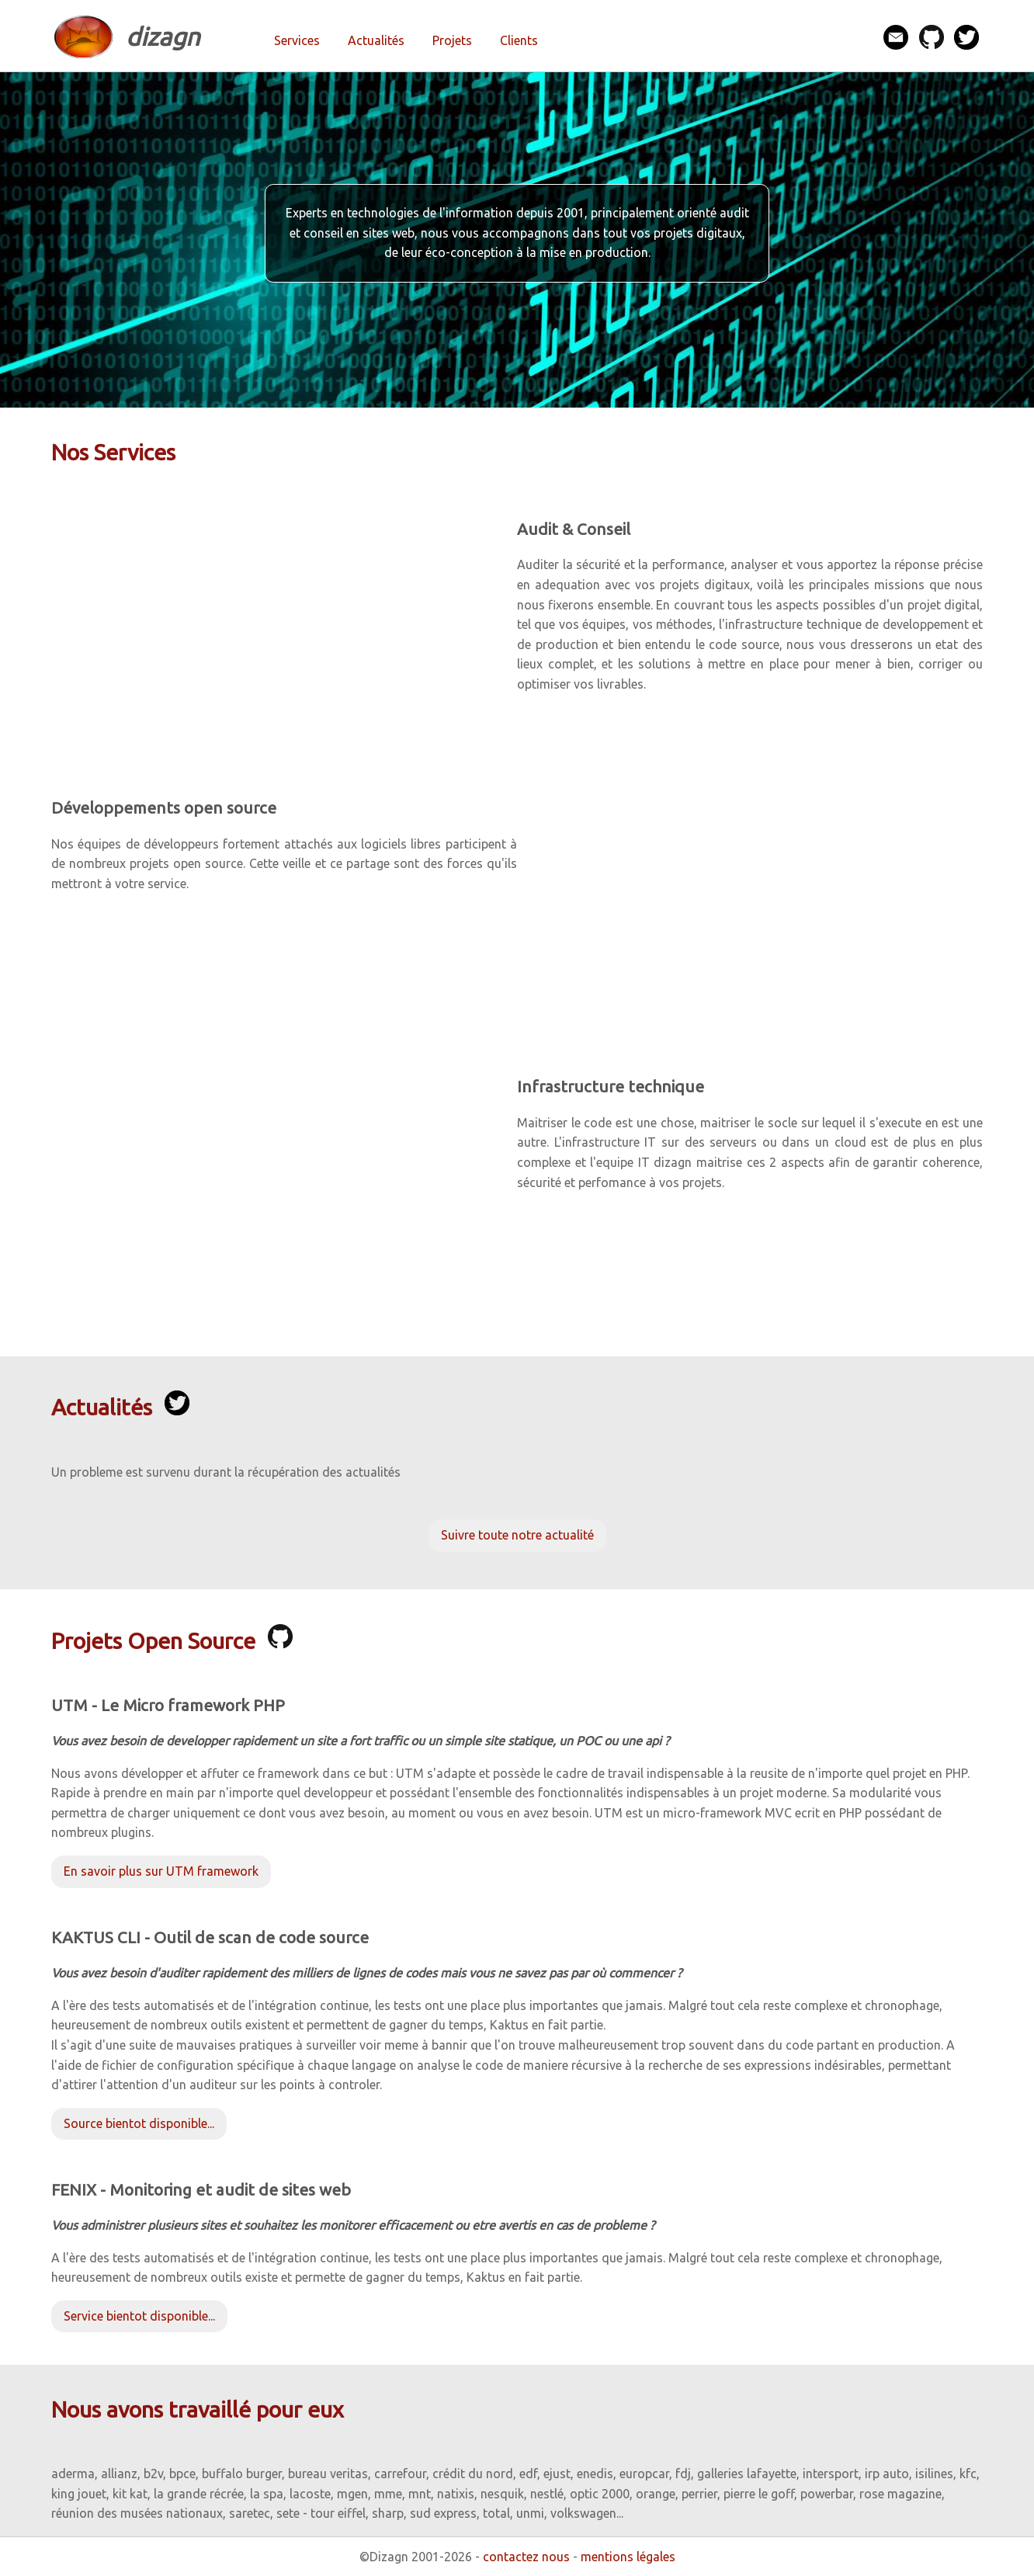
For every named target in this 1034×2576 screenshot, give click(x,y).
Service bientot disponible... (139, 2316)
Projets (452, 40)
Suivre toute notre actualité (517, 1535)
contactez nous (526, 2557)
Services (297, 40)
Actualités (376, 40)
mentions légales (628, 2557)
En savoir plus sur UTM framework (161, 1871)
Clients (519, 40)
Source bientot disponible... (139, 2123)
